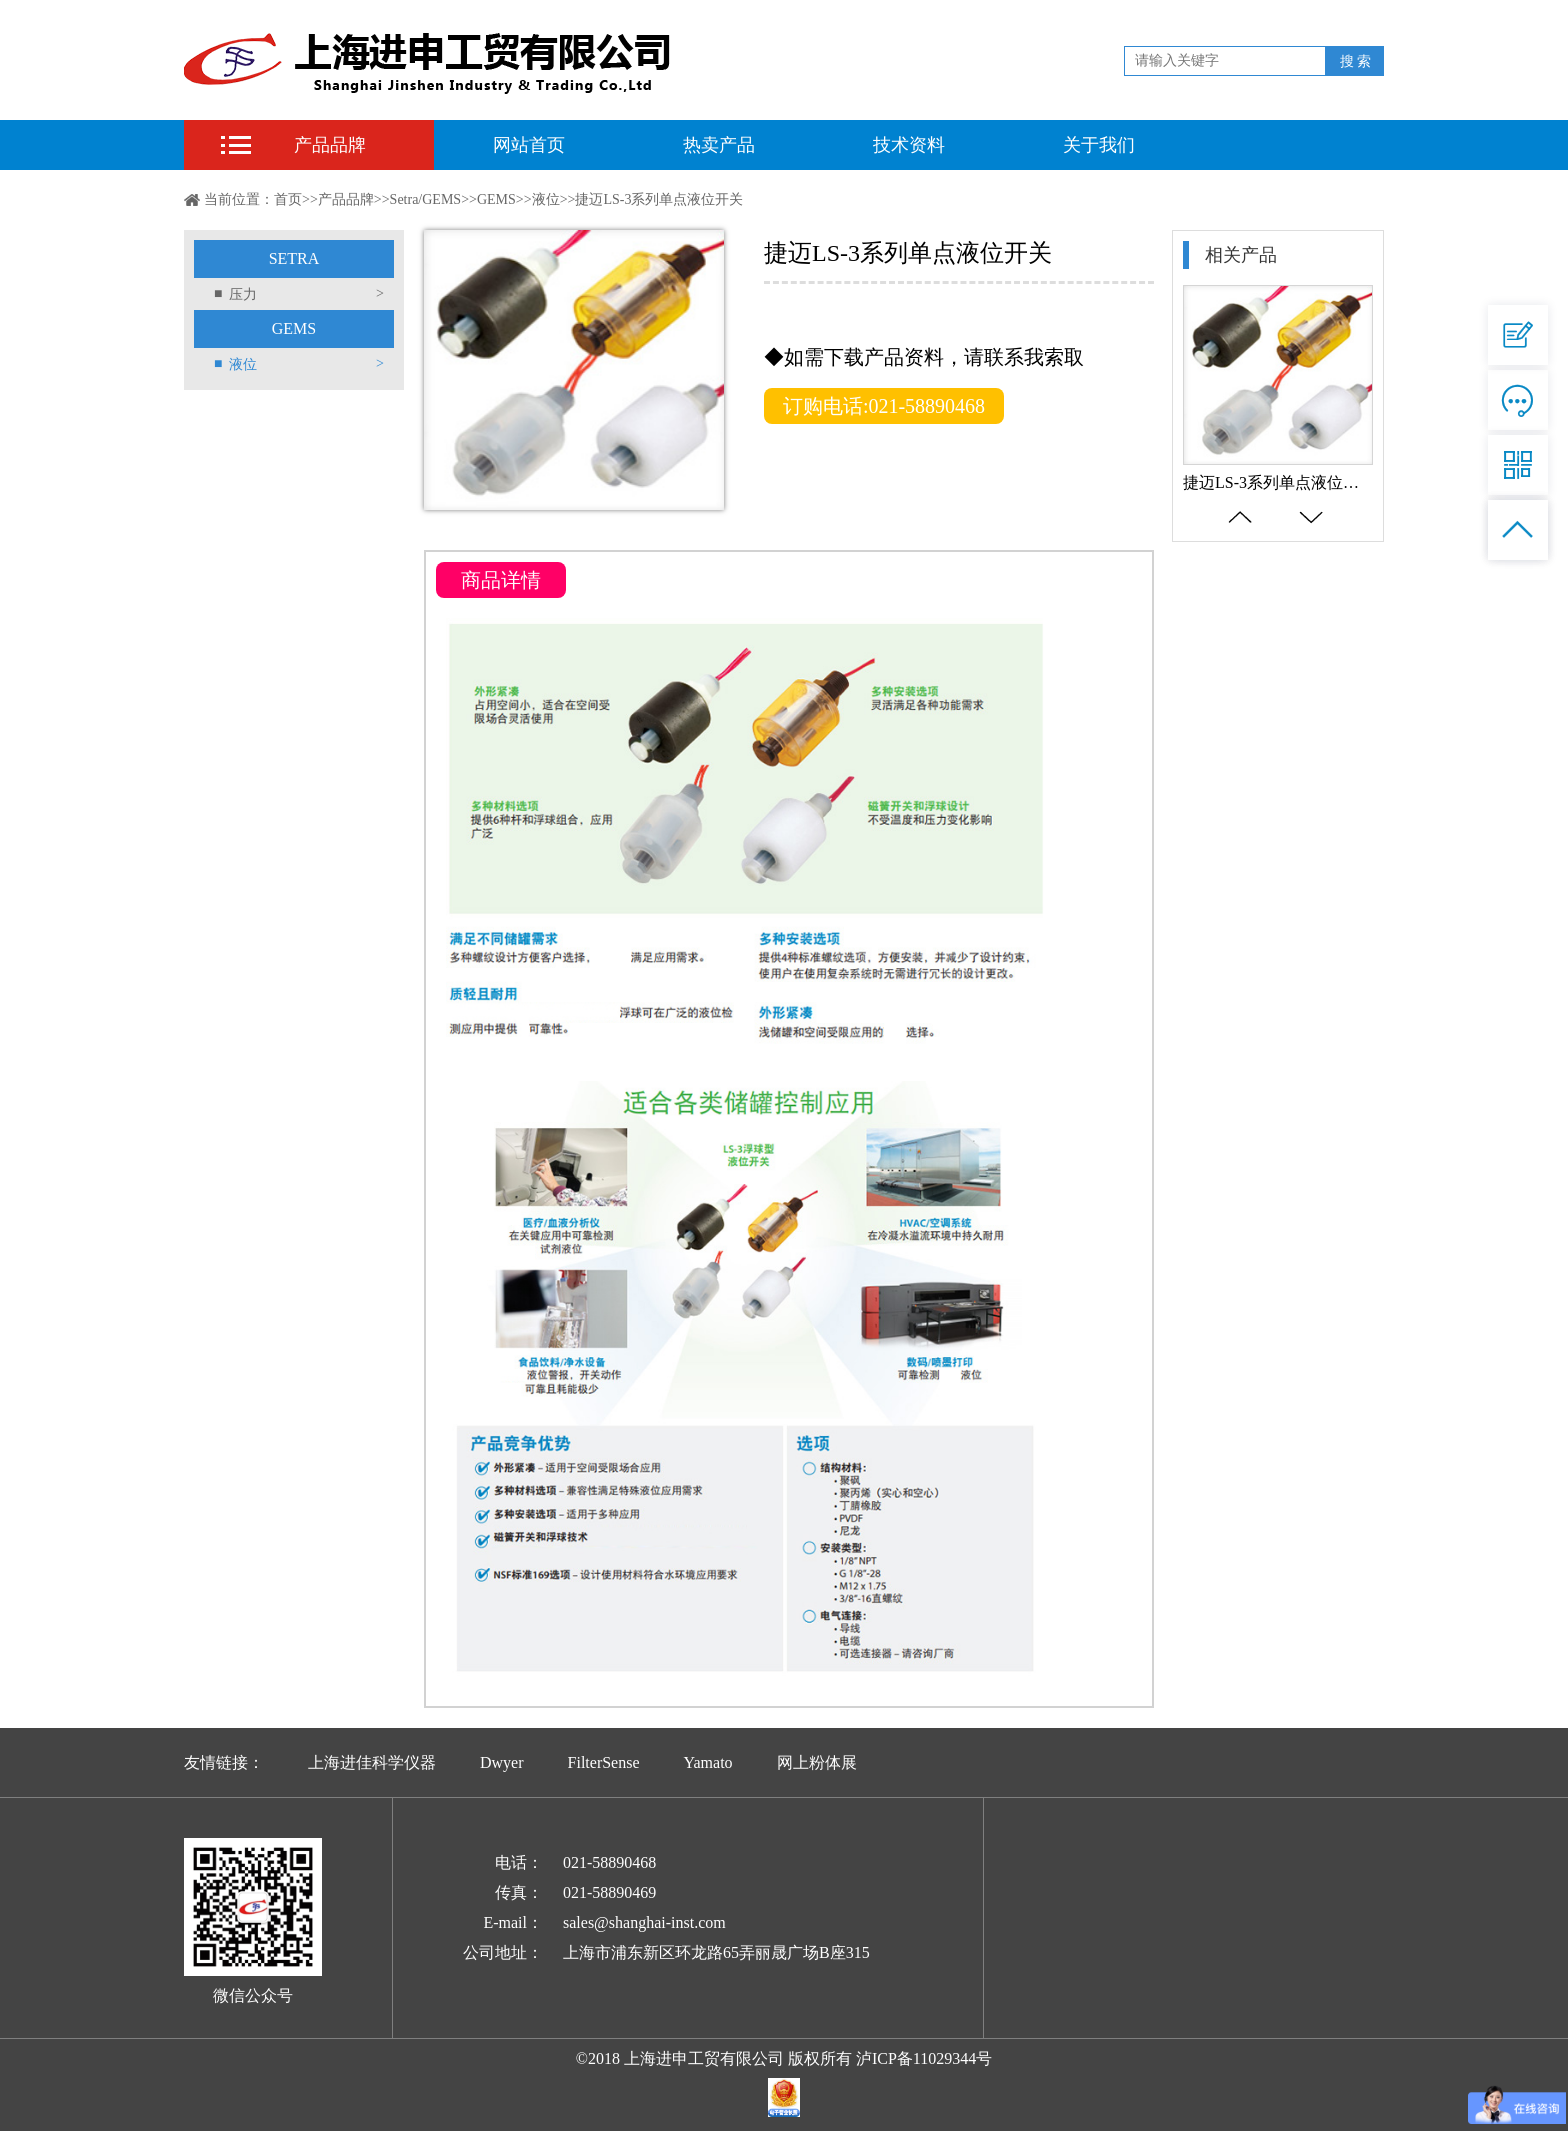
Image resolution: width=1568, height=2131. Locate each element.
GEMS (496, 199)
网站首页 (529, 145)
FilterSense (604, 1762)
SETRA (294, 258)
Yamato (708, 1762)
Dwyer (502, 1762)
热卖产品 (719, 145)
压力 (299, 294)
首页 (288, 199)
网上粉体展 (817, 1762)
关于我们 (1099, 145)
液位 (546, 199)
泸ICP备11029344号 (924, 2058)
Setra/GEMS (426, 199)
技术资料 (909, 145)
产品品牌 (330, 145)
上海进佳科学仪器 (372, 1762)
